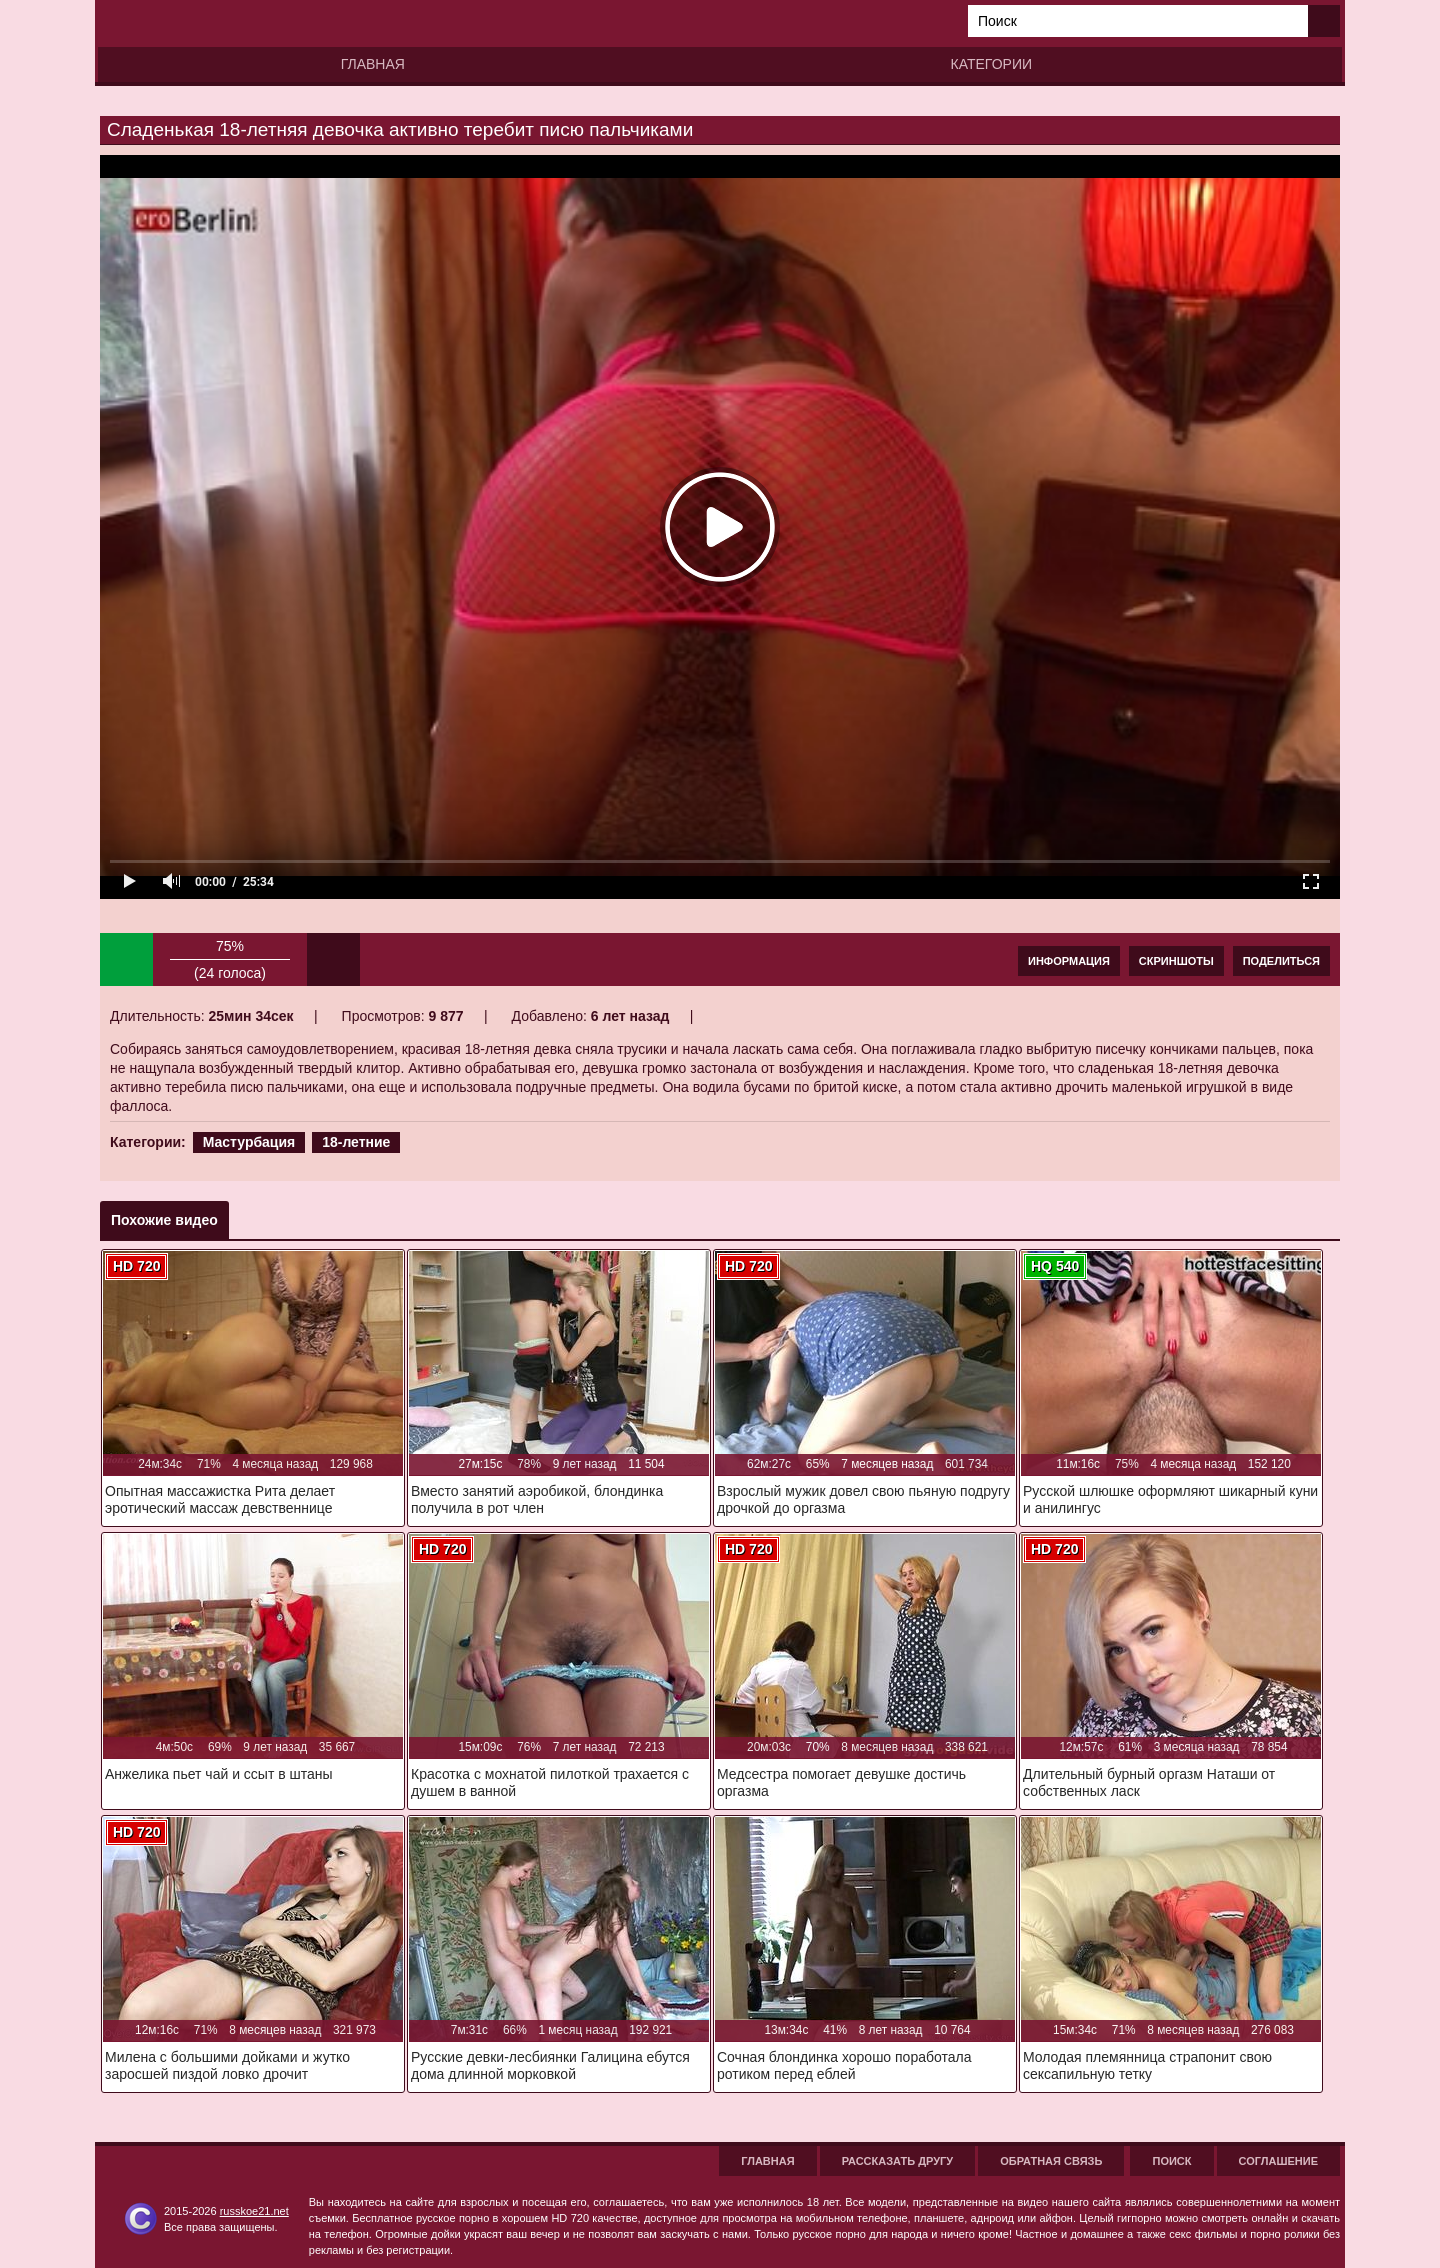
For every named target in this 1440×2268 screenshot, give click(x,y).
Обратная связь (1051, 2161)
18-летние (356, 1142)
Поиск (1171, 2161)
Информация (1069, 961)
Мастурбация (249, 1142)
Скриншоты (1176, 961)
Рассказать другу (898, 2161)
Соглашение (1278, 2161)
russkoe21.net (254, 2211)
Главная (373, 64)
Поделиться (1281, 961)
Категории (991, 64)
